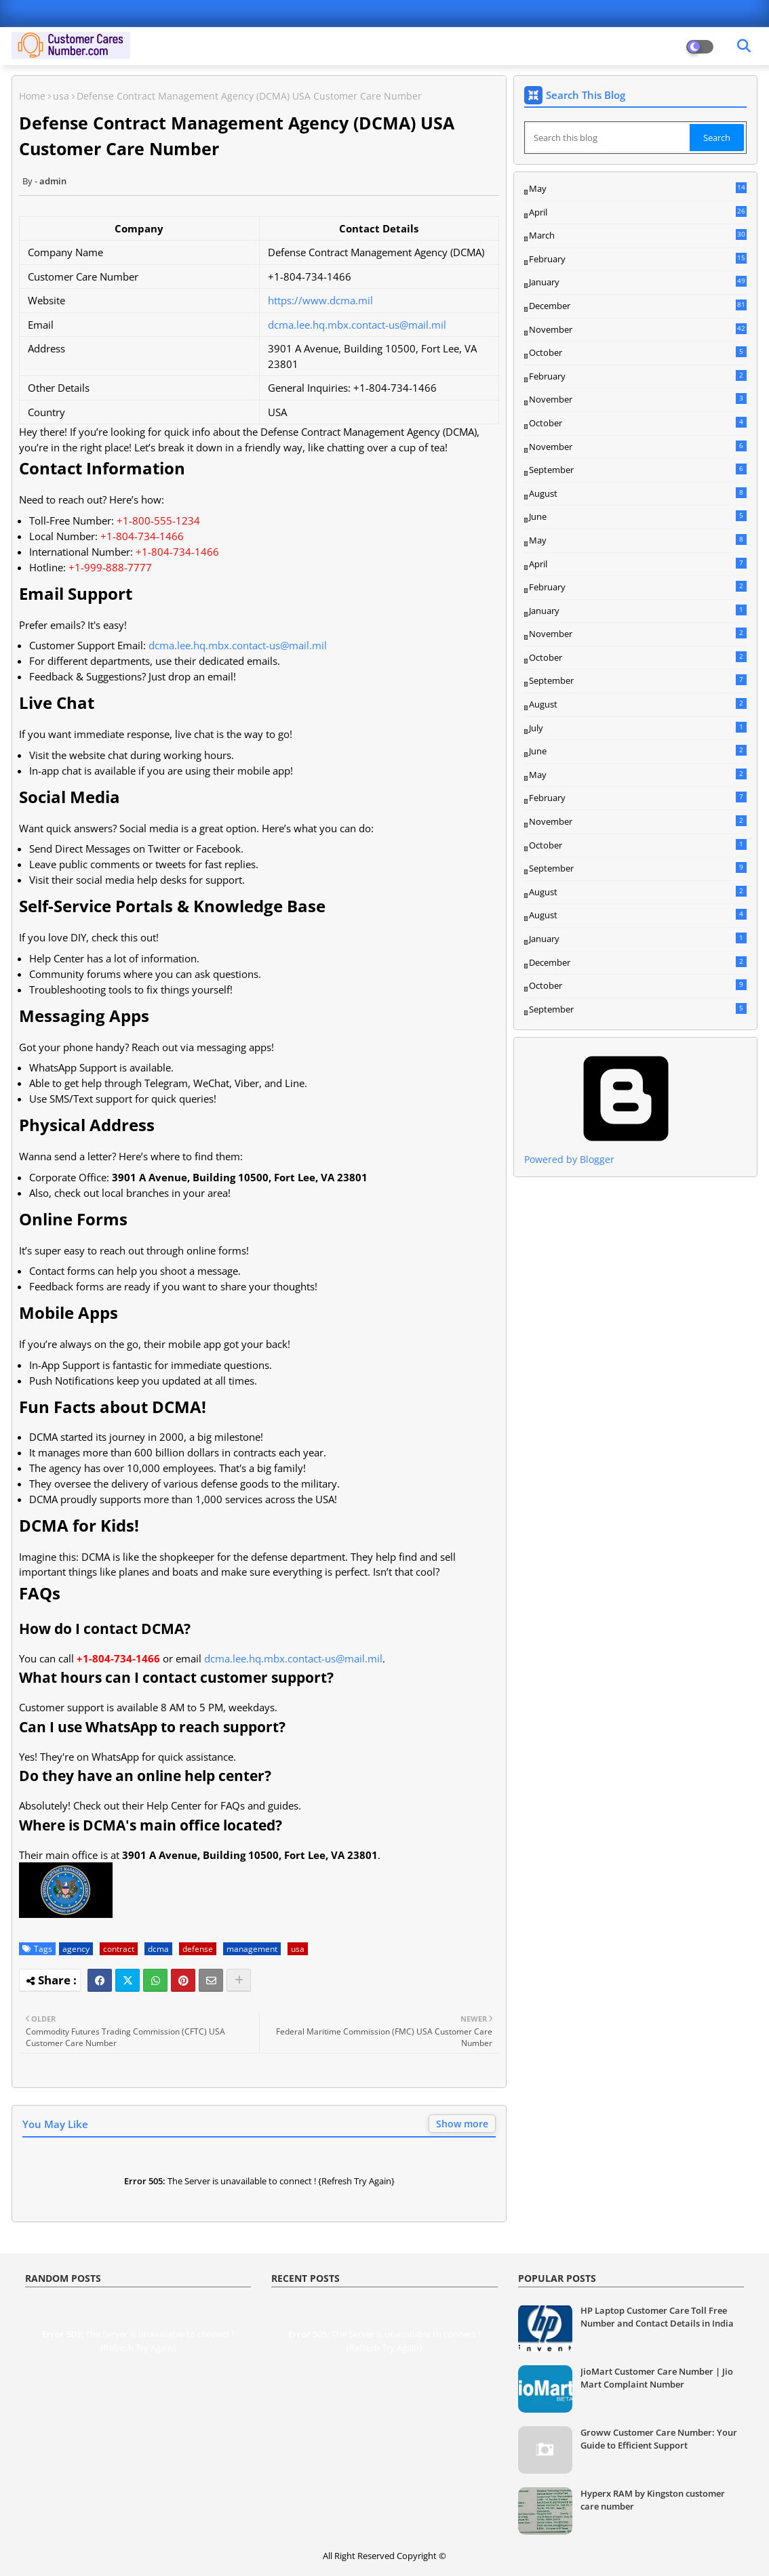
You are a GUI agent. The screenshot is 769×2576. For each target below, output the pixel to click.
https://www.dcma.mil (320, 300)
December (638, 306)
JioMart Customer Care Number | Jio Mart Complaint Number (656, 2377)
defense (197, 1949)
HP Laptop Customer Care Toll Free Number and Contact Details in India (657, 2316)
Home (32, 95)
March (638, 236)
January (638, 282)
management (251, 1949)
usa (61, 95)
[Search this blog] (608, 137)
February (638, 259)
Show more (462, 2123)
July (638, 728)
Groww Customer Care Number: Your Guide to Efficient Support (658, 2438)
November (638, 330)
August (638, 493)
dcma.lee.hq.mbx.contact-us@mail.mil (357, 324)
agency (76, 1949)
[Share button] (238, 1980)
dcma (158, 1949)
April (638, 212)
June (638, 516)
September (638, 470)
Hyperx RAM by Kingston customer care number (652, 2499)
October (638, 352)
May (638, 189)
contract (118, 1949)
